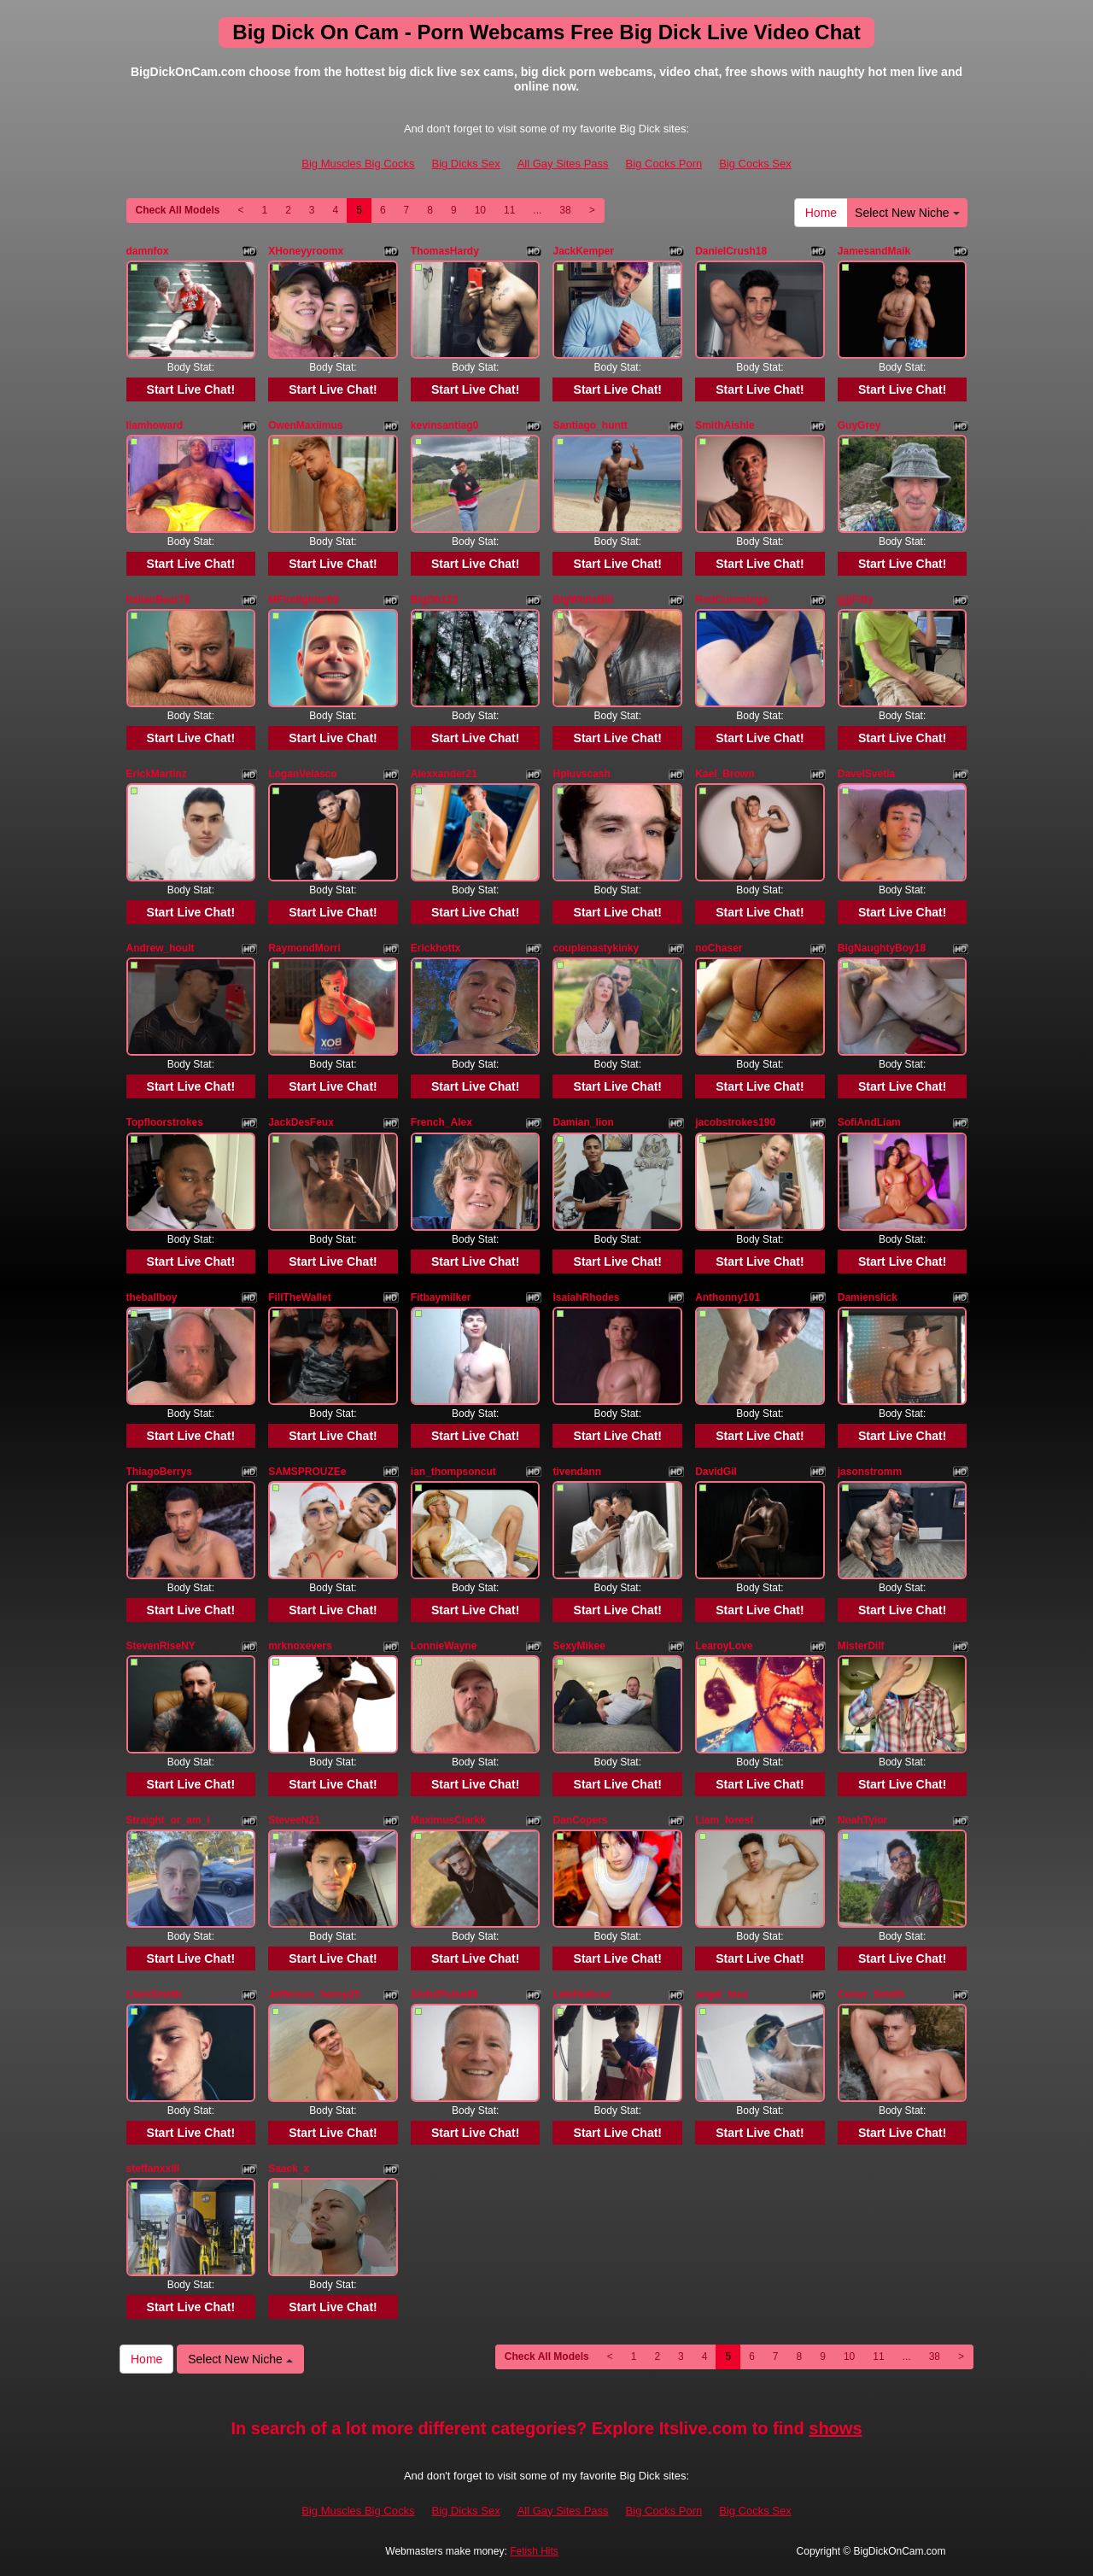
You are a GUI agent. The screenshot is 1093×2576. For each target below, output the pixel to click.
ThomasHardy (445, 251)
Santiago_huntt (589, 425)
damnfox (147, 251)
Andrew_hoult (160, 948)
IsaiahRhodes (585, 1297)
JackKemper (582, 251)
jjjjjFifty (856, 600)
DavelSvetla (866, 774)
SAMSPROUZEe (307, 1472)
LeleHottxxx (581, 1994)
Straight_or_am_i (168, 1820)
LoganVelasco (302, 774)
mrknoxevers (300, 1646)
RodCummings (731, 600)
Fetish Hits (534, 2551)
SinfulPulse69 (444, 1994)
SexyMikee (578, 1646)
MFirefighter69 (303, 600)
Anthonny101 (727, 1297)
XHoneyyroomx (305, 251)
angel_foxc (722, 1994)
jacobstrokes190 (735, 1122)
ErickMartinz (156, 774)
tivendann (576, 1472)
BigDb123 (434, 600)
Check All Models (178, 210)
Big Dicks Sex (465, 163)
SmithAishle (724, 425)
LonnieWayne (444, 1646)
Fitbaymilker (441, 1297)
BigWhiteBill (582, 600)
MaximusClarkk (448, 1820)
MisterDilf (861, 1646)
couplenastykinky (595, 948)
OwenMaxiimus (305, 425)
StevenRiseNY (161, 1646)
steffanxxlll (153, 2169)
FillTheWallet (299, 1297)
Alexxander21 (444, 774)
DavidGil (716, 1472)
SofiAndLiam (869, 1122)
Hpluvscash (581, 774)
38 (564, 210)
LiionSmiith (154, 1994)
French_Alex (441, 1122)
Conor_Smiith (871, 1994)
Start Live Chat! (191, 389)
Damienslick (867, 1297)
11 (509, 210)
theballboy (152, 1297)
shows (835, 2428)
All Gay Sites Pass (563, 163)
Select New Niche (907, 213)
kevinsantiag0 (444, 425)
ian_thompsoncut (453, 1472)
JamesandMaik (874, 251)
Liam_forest (724, 1820)
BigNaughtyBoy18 (882, 948)
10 (480, 210)
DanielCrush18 (731, 251)
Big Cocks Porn (664, 163)
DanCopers (579, 1820)
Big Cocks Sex (755, 163)
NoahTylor (862, 1820)
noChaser (718, 948)
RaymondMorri (304, 948)
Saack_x (288, 2169)
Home (821, 213)
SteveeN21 (294, 1820)
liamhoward (155, 425)
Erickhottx (436, 948)
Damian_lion (582, 1122)
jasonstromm (870, 1472)
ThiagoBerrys (159, 1472)
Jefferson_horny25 (313, 1994)
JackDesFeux (301, 1122)
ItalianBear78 (158, 600)
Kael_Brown (724, 774)
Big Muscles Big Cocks (357, 163)
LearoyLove (723, 1646)
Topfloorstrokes (164, 1122)
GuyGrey (859, 425)
